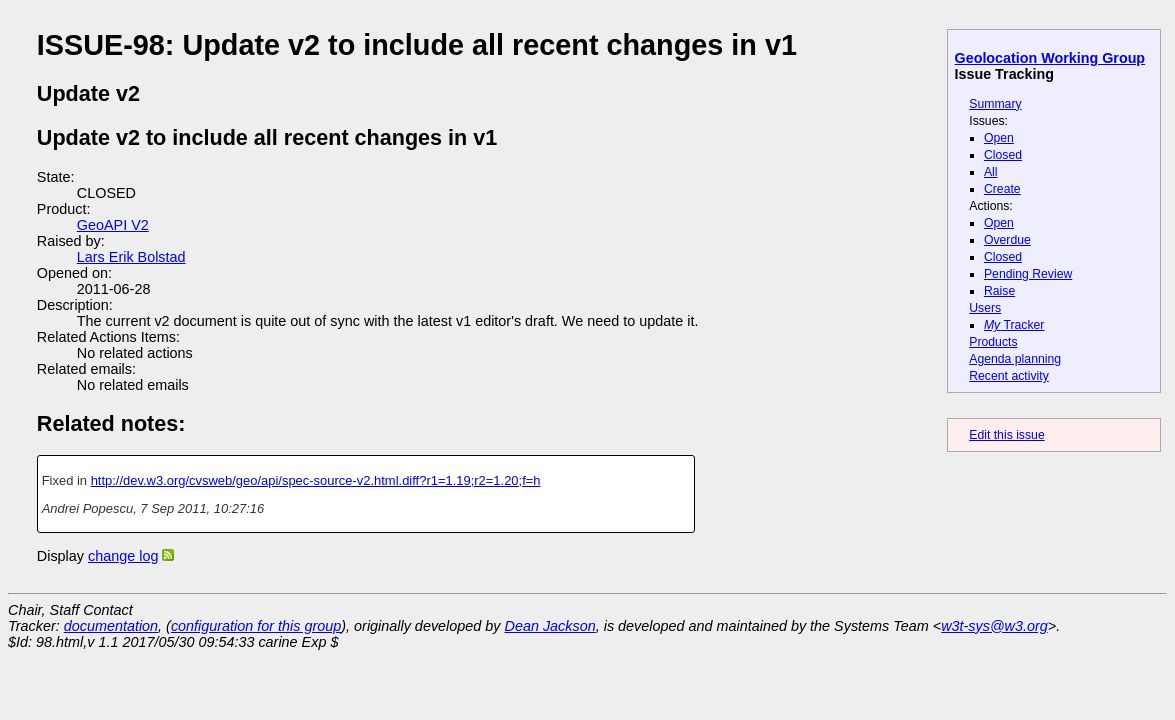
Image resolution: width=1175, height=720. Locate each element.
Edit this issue (1006, 435)
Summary (995, 104)
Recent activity (1009, 376)
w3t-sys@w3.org (994, 626)
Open (999, 138)
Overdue (1007, 240)
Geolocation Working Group (1050, 58)
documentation (111, 626)
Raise (999, 291)
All (991, 172)
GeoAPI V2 (113, 225)
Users (985, 308)
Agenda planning (1015, 359)
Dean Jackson (550, 626)
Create (1002, 189)
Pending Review (1028, 274)
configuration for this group (256, 626)
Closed (1003, 155)
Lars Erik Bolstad (131, 257)
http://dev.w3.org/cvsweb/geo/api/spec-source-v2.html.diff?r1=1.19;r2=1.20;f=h (316, 480)
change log (123, 556)
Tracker (1014, 325)
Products (993, 342)
